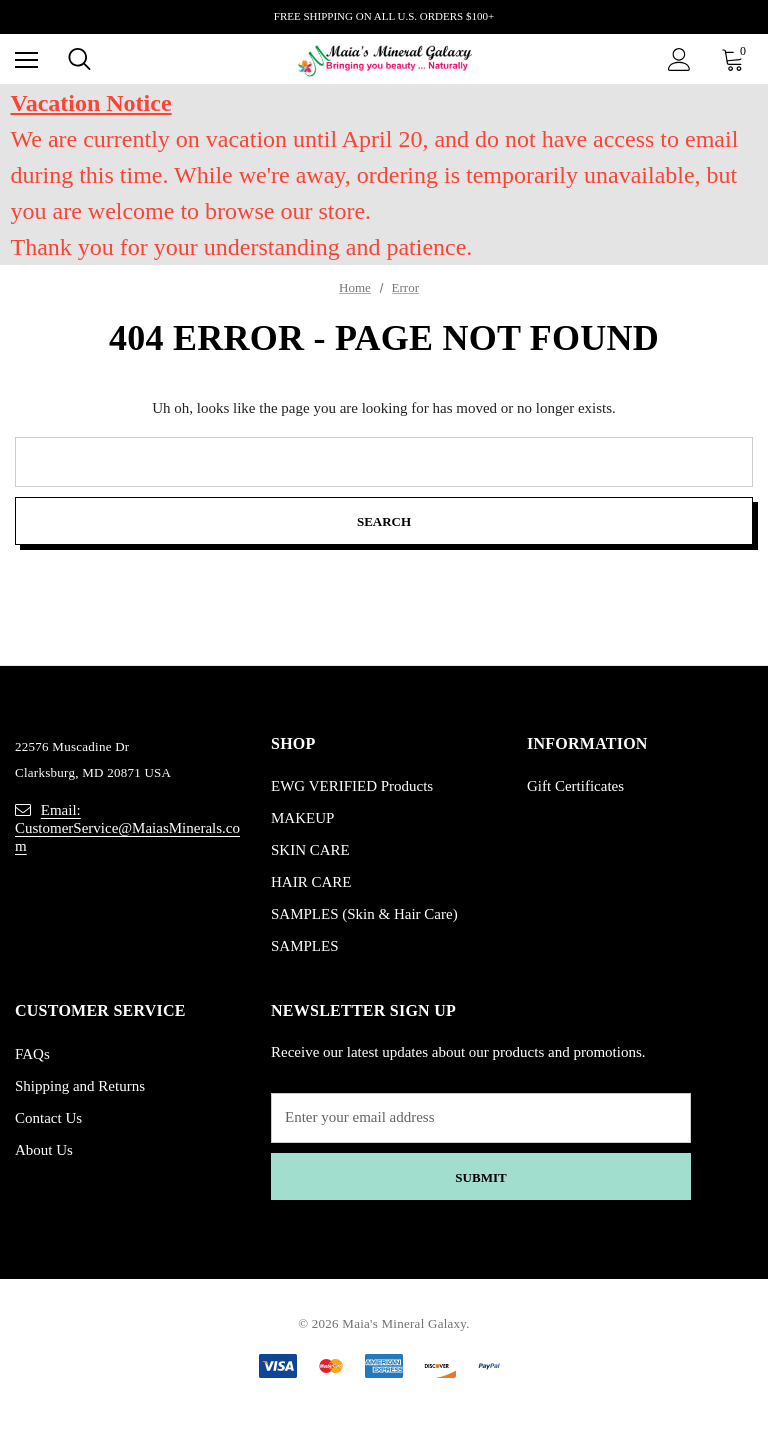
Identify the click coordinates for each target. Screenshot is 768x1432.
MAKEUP (302, 819)
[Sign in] (679, 59)
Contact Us (48, 1118)
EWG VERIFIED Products (352, 787)
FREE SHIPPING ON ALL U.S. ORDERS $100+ (384, 16)
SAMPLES (305, 947)
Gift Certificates (575, 787)
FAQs (32, 1054)
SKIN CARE (310, 851)
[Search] (79, 59)
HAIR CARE (311, 883)
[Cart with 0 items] (737, 59)
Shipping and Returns (80, 1086)
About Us (44, 1150)
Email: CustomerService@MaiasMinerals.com (127, 828)
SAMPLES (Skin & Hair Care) (364, 915)
